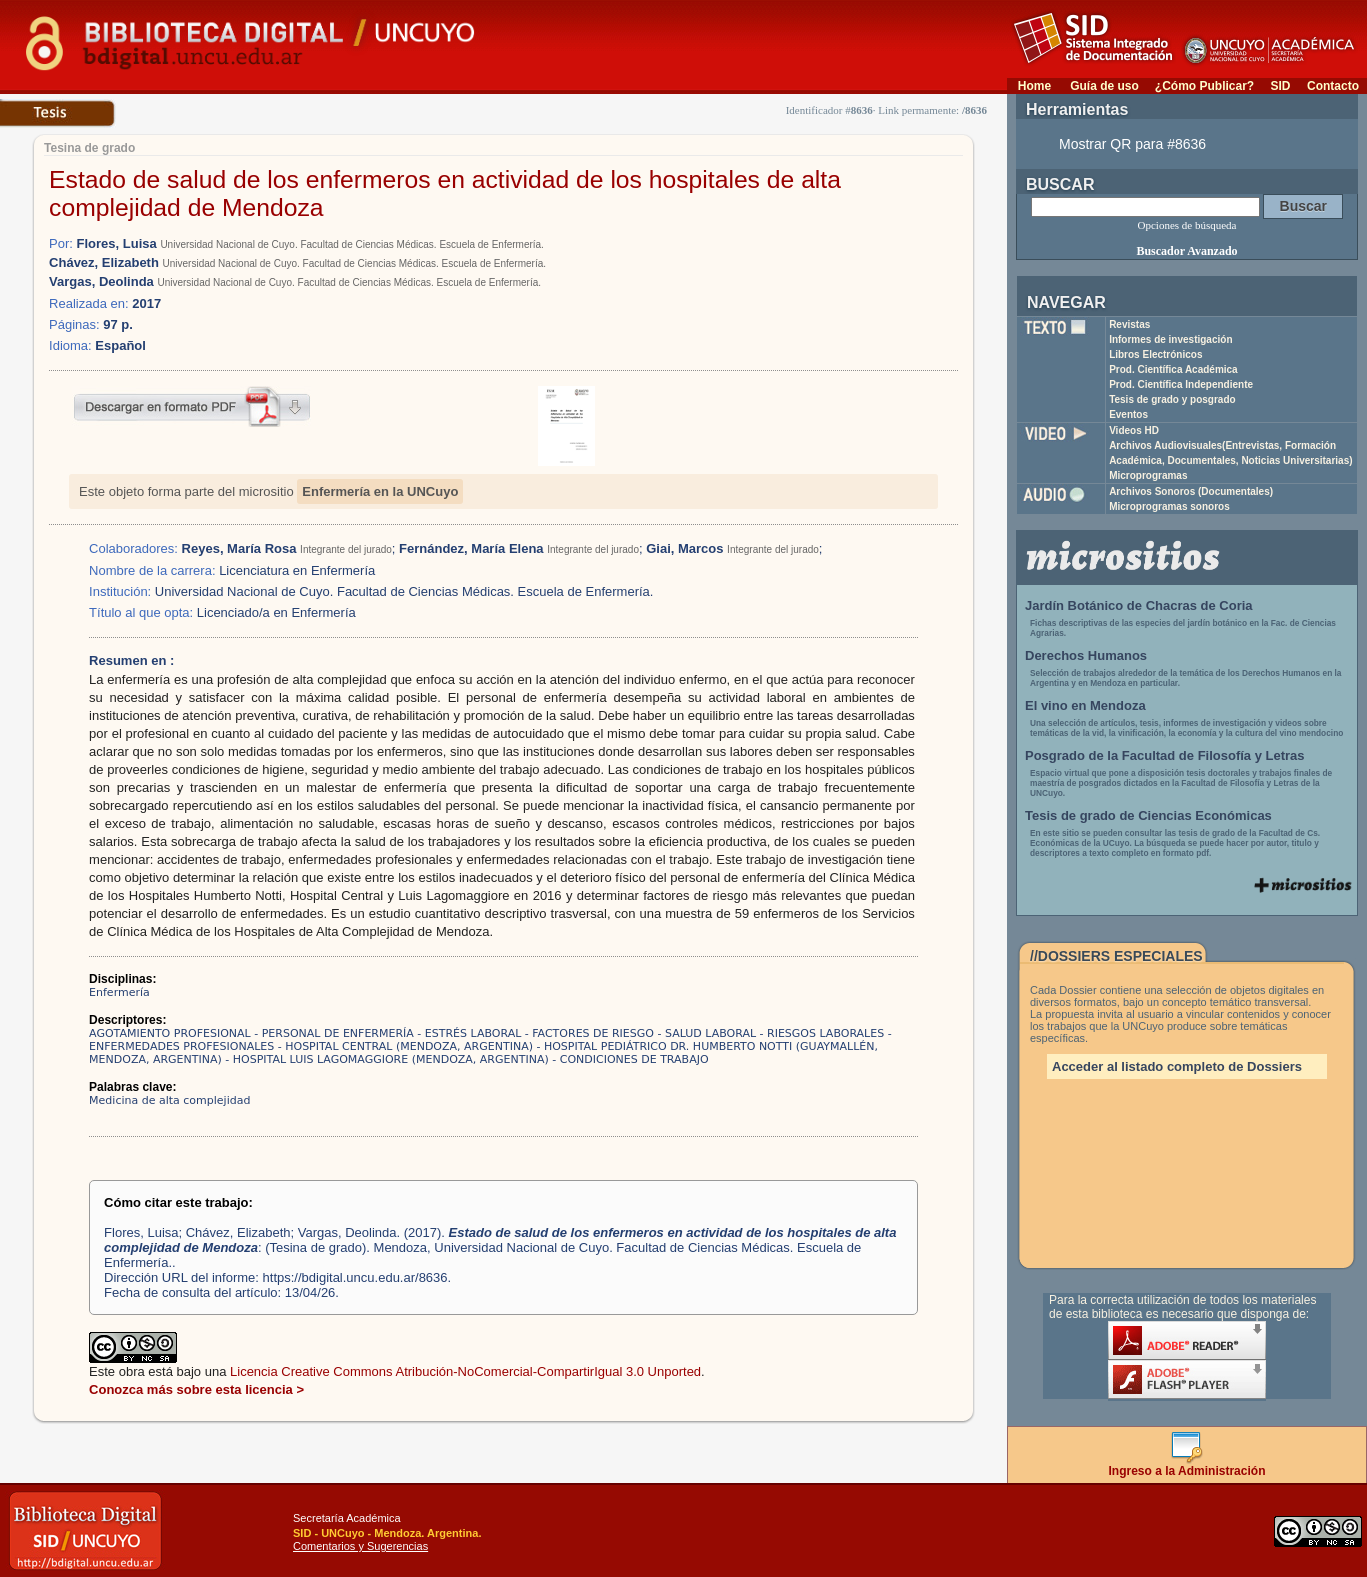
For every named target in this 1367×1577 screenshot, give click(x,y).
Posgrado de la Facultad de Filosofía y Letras (1165, 755)
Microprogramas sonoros (1169, 506)
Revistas (1129, 324)
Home (1034, 86)
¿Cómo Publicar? (1204, 86)
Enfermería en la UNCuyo (380, 491)
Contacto (1333, 86)
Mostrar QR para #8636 (1132, 144)
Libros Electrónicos (1155, 354)
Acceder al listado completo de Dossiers (1177, 1066)
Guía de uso (1104, 86)
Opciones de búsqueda (1187, 225)
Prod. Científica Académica (1173, 369)
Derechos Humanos (1086, 655)
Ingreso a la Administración (1187, 1465)
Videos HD (1134, 430)
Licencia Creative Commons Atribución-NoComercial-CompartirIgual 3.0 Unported (465, 1371)
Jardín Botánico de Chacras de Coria (1139, 605)
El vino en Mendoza (1085, 705)
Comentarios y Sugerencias (360, 1546)
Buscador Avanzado (1186, 251)
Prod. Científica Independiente (1181, 384)
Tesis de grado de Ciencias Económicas (1148, 815)
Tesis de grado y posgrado (1172, 399)
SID (1280, 86)
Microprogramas (1148, 475)
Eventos (1128, 414)
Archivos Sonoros (1191, 491)
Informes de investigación (1170, 339)
